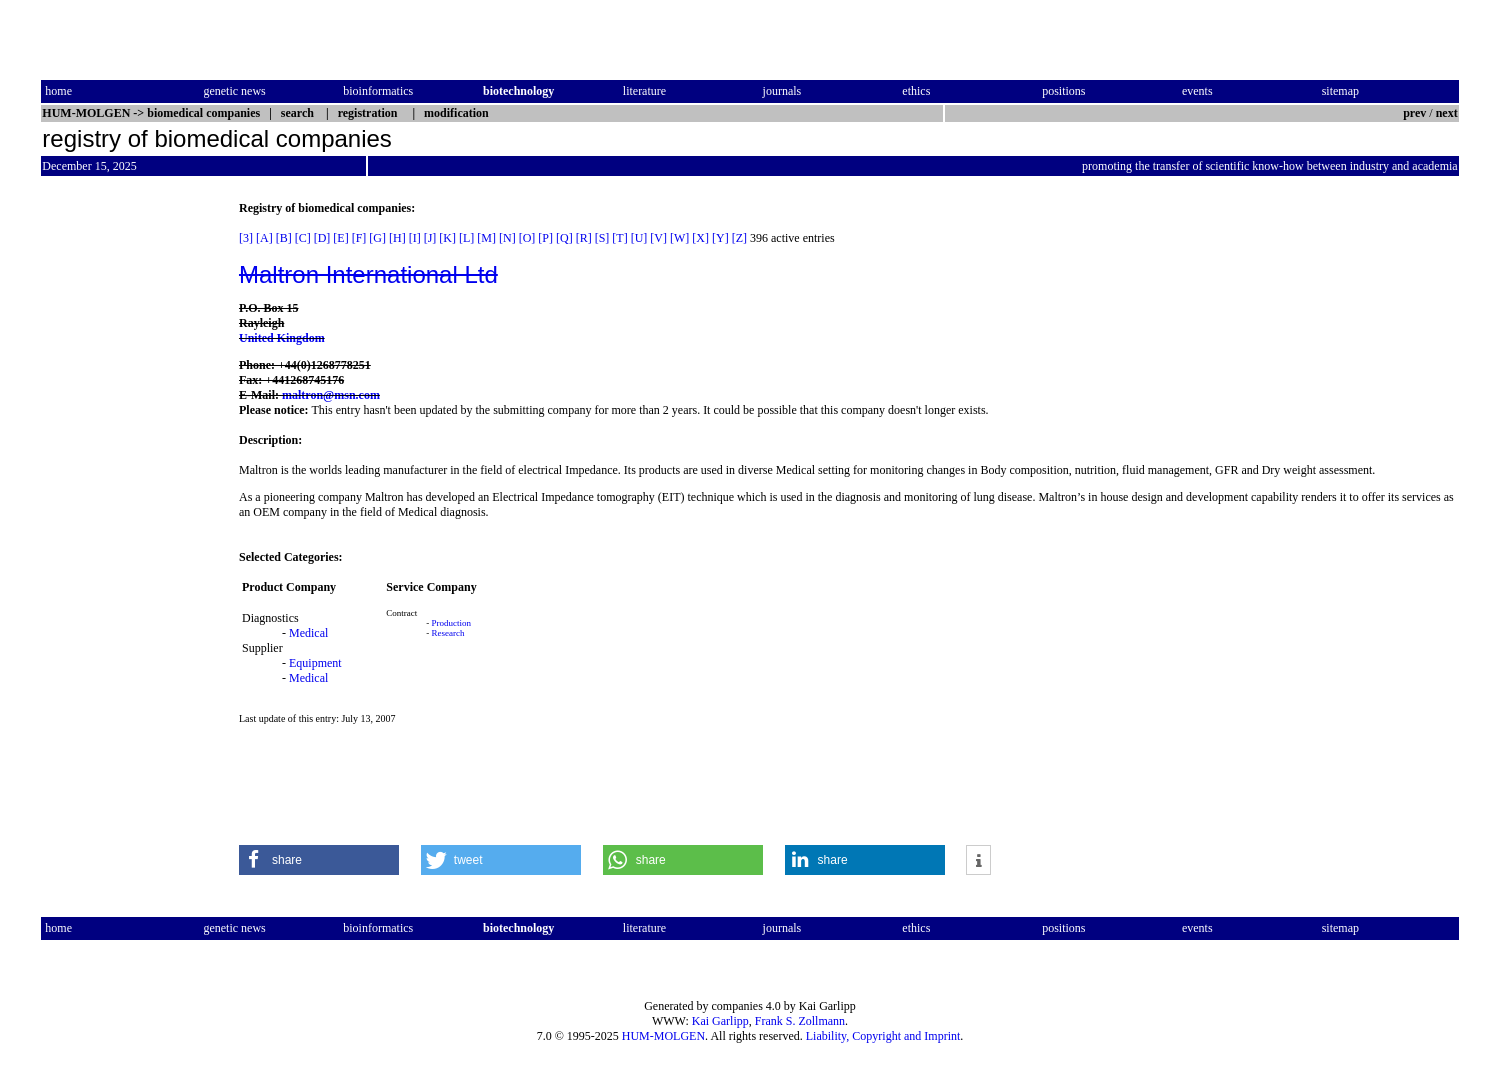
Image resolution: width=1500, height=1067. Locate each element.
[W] (679, 238)
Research (448, 633)
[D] (322, 238)
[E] (340, 238)
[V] (658, 238)
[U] (639, 238)
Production (452, 623)
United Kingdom (282, 338)
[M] (486, 238)
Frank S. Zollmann (800, 1021)
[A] (264, 238)
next (1447, 113)
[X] (700, 238)
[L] (466, 238)
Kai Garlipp (720, 1021)
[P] (545, 238)
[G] (377, 238)
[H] (397, 238)
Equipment (315, 663)
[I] (415, 238)
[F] (359, 238)
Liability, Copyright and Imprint (883, 1036)
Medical (308, 633)
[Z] (739, 238)
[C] (303, 238)
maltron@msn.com (331, 395)
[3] (246, 238)
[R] (584, 238)
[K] (447, 238)
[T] (619, 238)
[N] (507, 238)
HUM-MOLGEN (663, 1036)
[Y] (720, 238)
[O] (527, 238)
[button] (319, 860)
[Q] (564, 238)
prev (1414, 113)
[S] (602, 238)
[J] (430, 238)
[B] (284, 238)
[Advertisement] (125, 501)
